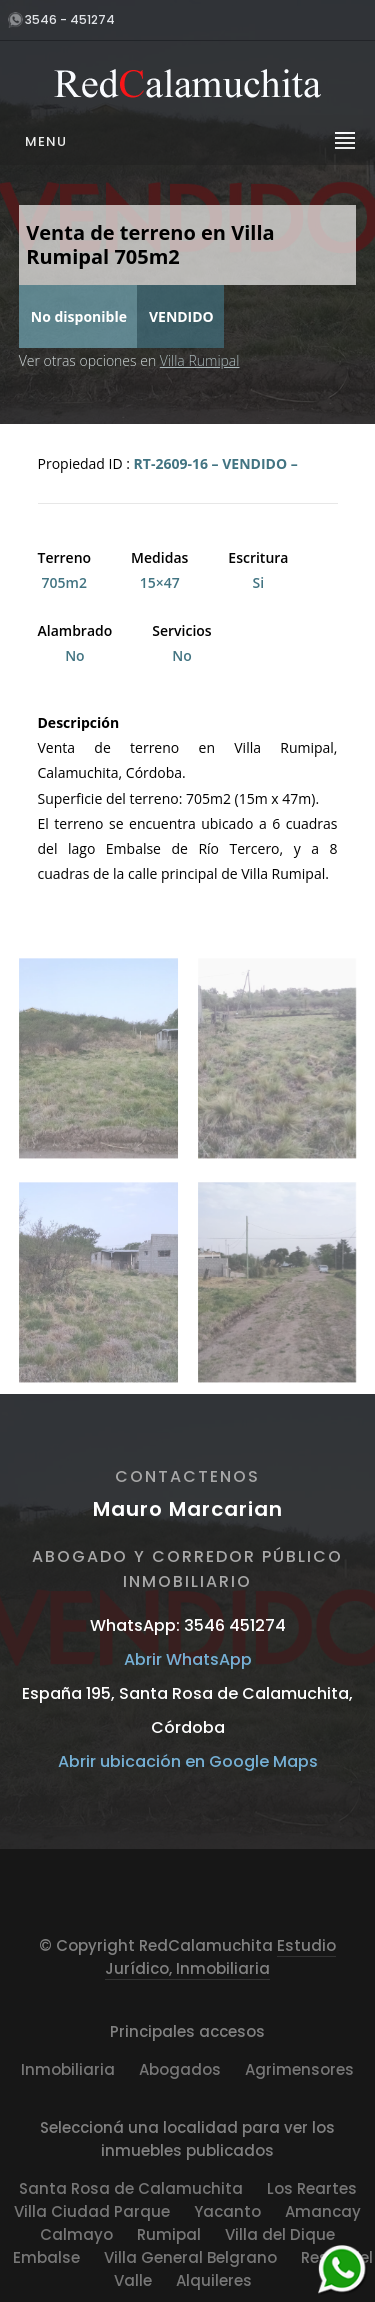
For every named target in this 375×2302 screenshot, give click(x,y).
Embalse (46, 2257)
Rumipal (169, 2234)
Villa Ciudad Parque (92, 2211)
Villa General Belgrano (190, 2257)
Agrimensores (299, 2069)
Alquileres (214, 2280)
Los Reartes (312, 2188)
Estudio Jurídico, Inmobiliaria (220, 1957)
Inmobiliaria (68, 2069)
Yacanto (227, 2211)
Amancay (323, 2211)
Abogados (180, 2069)
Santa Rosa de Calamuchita (131, 2188)
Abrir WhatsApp (188, 1659)
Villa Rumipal (200, 360)
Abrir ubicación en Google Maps (188, 1761)
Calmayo (76, 2234)
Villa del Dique (280, 2234)
